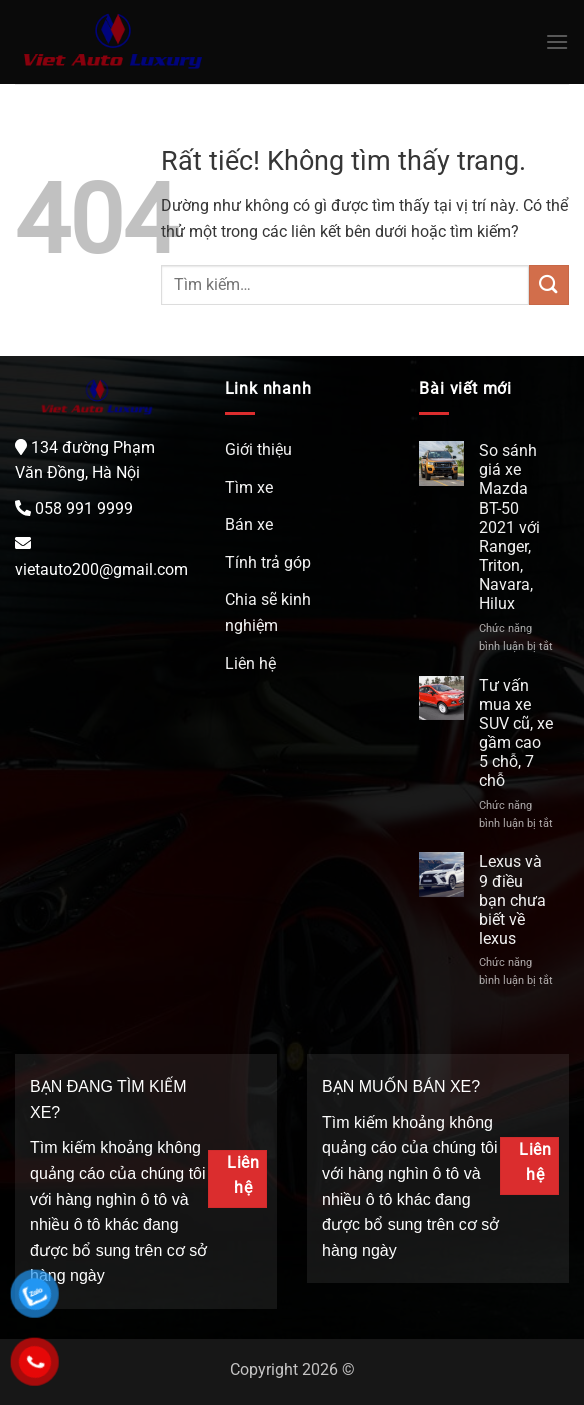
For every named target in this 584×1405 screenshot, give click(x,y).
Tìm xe (249, 487)
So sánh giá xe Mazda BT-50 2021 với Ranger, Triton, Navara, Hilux (509, 527)
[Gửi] (549, 284)
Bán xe (249, 524)
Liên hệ (250, 663)
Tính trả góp (268, 562)
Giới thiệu (258, 449)
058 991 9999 (84, 508)
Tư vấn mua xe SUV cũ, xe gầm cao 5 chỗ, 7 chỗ (516, 733)
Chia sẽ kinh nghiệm (268, 612)
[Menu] (557, 41)
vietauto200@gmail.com (101, 569)
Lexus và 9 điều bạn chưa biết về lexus (512, 900)
